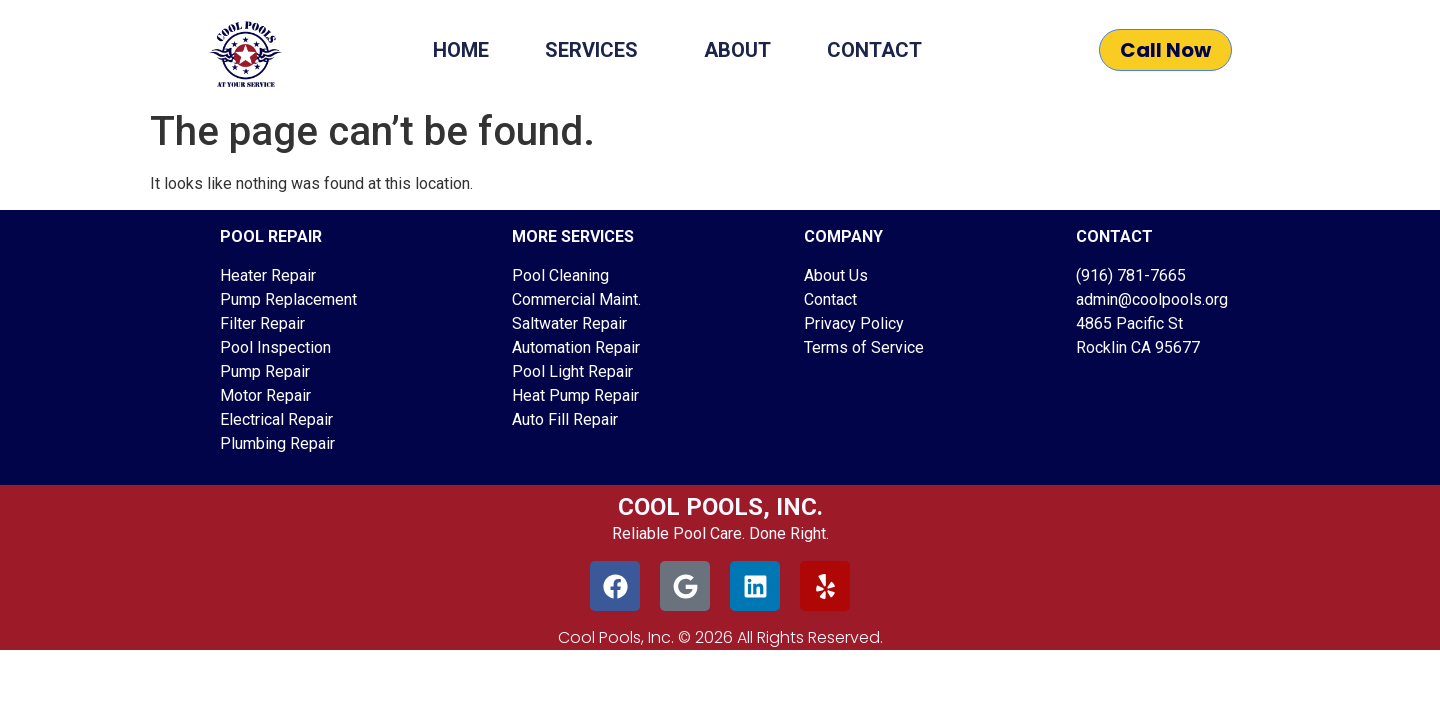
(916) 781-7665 (1131, 275)
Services (596, 50)
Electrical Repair (276, 419)
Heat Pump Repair (575, 395)
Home (461, 50)
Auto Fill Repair (565, 419)
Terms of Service (864, 347)
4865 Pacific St (1129, 323)
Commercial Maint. (576, 299)
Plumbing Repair (277, 443)
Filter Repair (262, 323)
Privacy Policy (854, 323)
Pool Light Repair (572, 371)
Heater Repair (268, 275)
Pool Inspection (275, 347)
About (737, 50)
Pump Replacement (288, 299)
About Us (836, 275)
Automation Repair (576, 347)
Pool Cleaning (560, 275)
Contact (874, 50)
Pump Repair (265, 371)
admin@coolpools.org (1152, 299)
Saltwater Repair (569, 323)
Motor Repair (265, 395)
